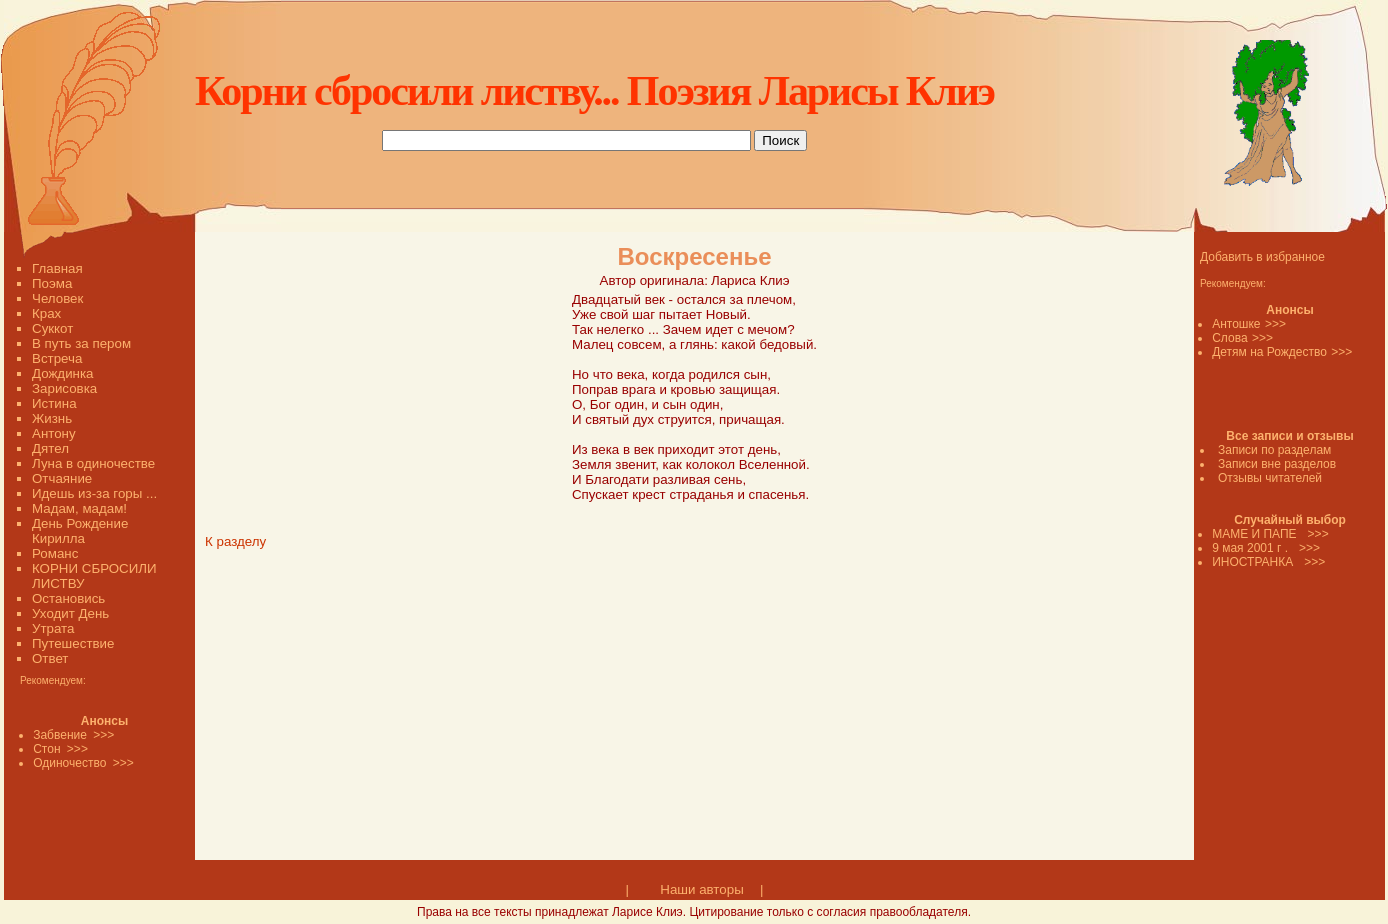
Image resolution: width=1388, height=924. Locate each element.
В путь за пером (81, 343)
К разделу (235, 541)
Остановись (68, 598)
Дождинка (62, 373)
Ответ (50, 658)
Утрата (53, 628)
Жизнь (52, 418)
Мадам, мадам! (79, 508)
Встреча (57, 358)
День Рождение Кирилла (80, 531)
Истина (54, 403)
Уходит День (70, 613)
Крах (46, 313)
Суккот (52, 328)
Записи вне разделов (1277, 464)
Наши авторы (701, 889)
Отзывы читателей (1270, 478)
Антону (54, 433)
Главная (57, 268)
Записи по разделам (1274, 450)
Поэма (52, 283)
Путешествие (73, 643)
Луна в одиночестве (93, 463)
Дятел (50, 448)
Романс (55, 553)
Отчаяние (62, 478)
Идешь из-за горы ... (94, 493)
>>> (1275, 324)
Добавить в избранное (1262, 257)
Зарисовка (64, 388)
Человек (57, 298)
